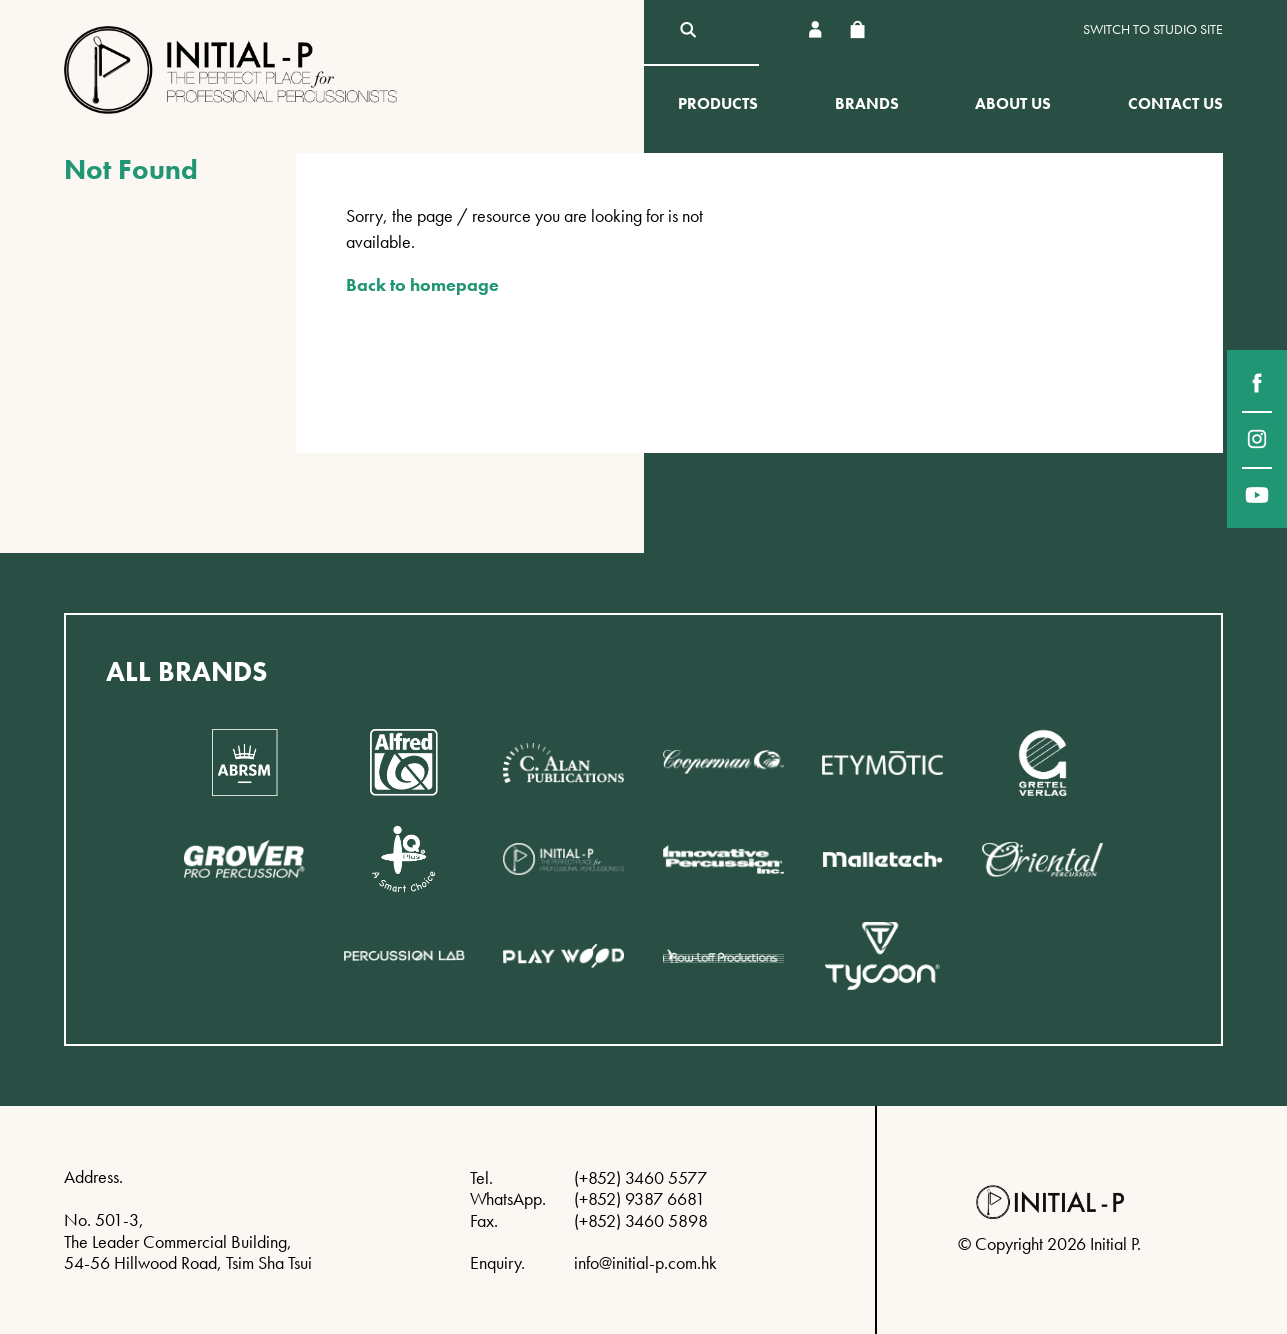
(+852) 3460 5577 (640, 1177)
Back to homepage (422, 284)
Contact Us (1175, 103)
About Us (1013, 103)
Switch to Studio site (1153, 29)
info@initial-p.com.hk (645, 1262)
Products (718, 103)
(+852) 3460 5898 (641, 1220)
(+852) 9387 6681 (639, 1198)
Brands (867, 103)
